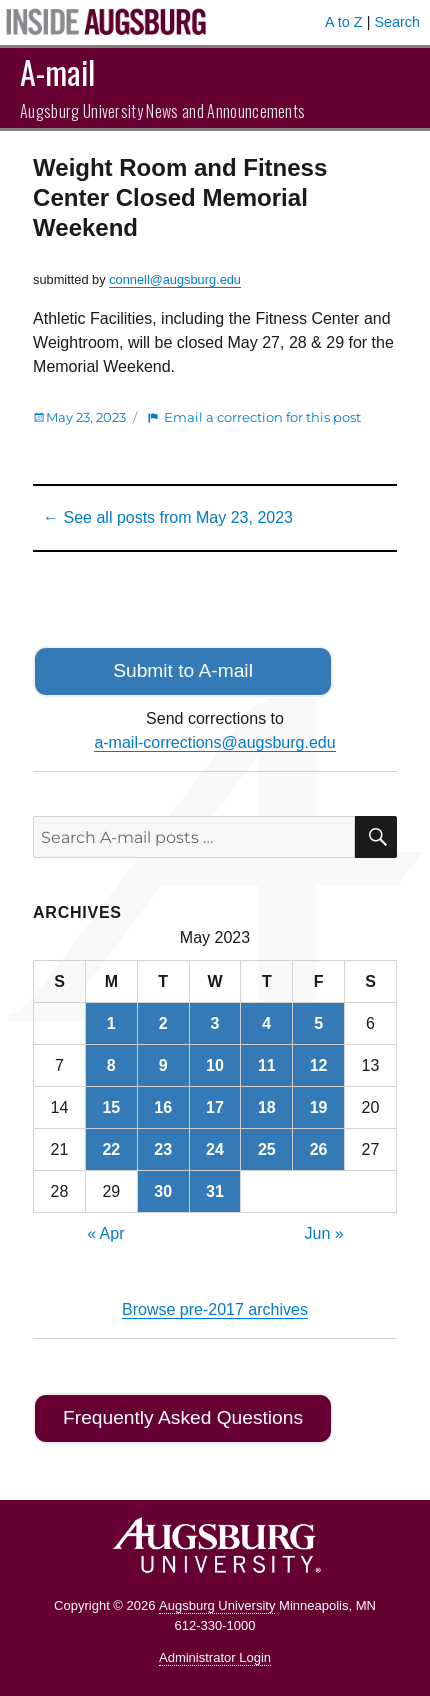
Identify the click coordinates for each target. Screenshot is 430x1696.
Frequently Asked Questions (183, 1417)
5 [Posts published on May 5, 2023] (318, 1023)
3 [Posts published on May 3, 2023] (215, 1023)
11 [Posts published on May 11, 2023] (267, 1065)
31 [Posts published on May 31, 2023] (215, 1191)
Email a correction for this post (262, 417)
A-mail (57, 71)
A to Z (344, 22)
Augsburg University (217, 1605)
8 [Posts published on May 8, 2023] (111, 1065)
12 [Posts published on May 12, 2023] (319, 1065)
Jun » (324, 1233)
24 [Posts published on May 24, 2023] (215, 1149)
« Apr (105, 1233)
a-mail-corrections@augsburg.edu (214, 742)
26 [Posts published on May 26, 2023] (319, 1149)
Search (397, 22)
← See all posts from (168, 517)
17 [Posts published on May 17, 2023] (215, 1107)
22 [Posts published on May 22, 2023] (111, 1149)
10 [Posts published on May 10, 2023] (215, 1065)
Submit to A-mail (183, 670)
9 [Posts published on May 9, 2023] (163, 1065)
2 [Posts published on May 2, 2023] (163, 1023)
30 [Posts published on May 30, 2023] (163, 1191)
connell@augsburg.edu (175, 279)
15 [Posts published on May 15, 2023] (111, 1107)
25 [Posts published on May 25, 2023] (267, 1149)
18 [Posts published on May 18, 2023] (267, 1107)
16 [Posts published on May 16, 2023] (163, 1107)
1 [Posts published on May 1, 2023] (111, 1023)
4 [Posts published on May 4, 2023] (266, 1023)
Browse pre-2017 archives (215, 1309)
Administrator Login (215, 1657)
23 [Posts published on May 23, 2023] (163, 1149)
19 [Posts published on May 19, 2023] (319, 1107)
